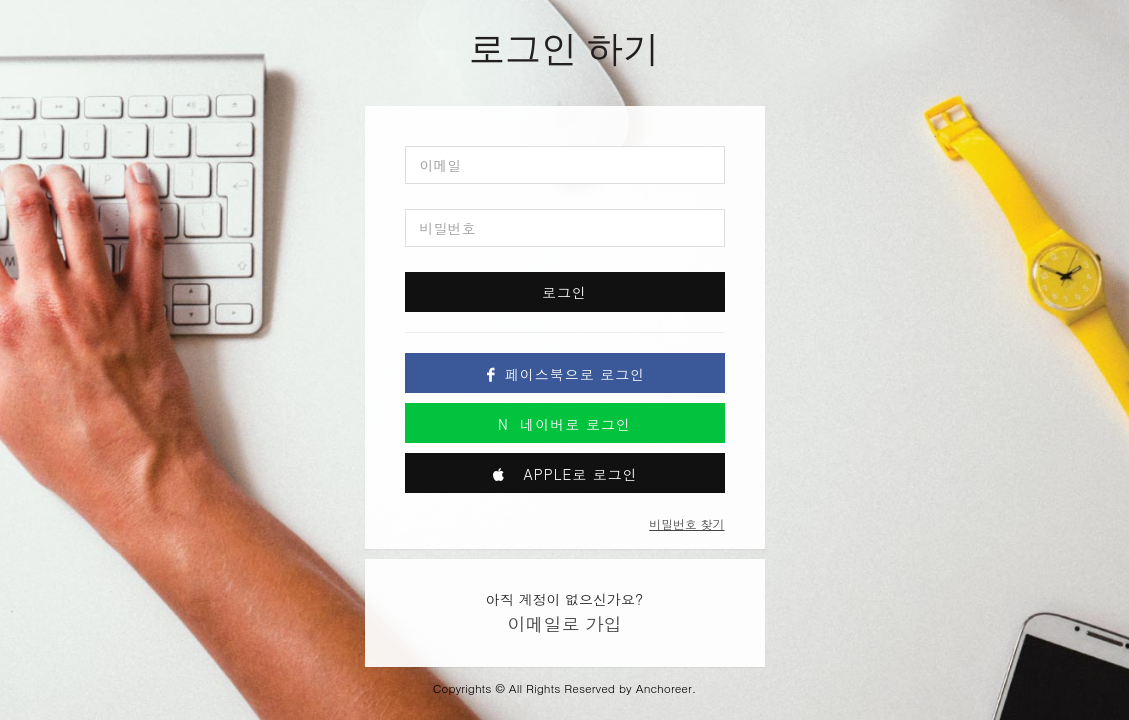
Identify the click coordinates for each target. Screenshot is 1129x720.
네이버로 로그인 (564, 424)
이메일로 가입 (564, 623)
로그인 (564, 292)
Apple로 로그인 (564, 474)
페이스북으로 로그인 (565, 374)
